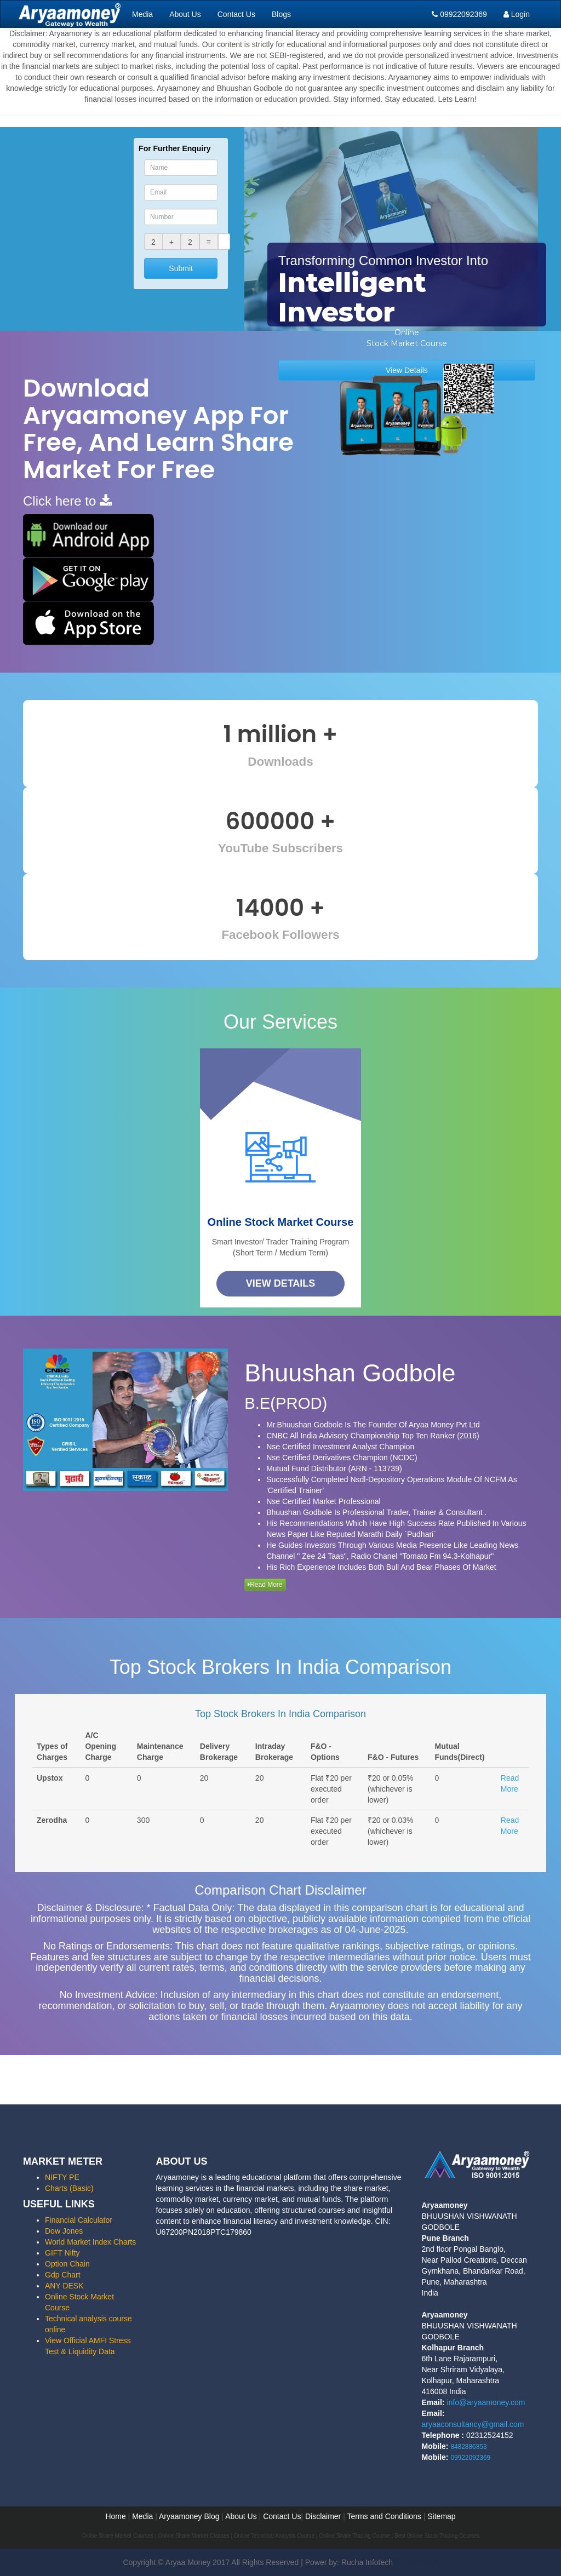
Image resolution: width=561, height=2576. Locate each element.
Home (115, 2516)
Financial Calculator (78, 2220)
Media (142, 14)
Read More (265, 1584)
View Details (281, 1283)
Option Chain (67, 2263)
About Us (185, 14)
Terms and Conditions (384, 2516)
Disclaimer (323, 2516)
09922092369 (459, 14)
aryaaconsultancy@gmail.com (473, 2424)
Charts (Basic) (69, 2188)
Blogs (281, 14)
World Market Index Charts (90, 2241)
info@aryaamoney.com (485, 2402)
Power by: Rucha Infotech (349, 2562)
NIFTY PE (62, 2177)
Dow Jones (64, 2231)
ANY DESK (64, 2285)
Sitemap (441, 2516)
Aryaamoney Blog (190, 2516)
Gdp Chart (63, 2274)
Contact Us (236, 14)
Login (516, 14)
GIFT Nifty (62, 2252)
